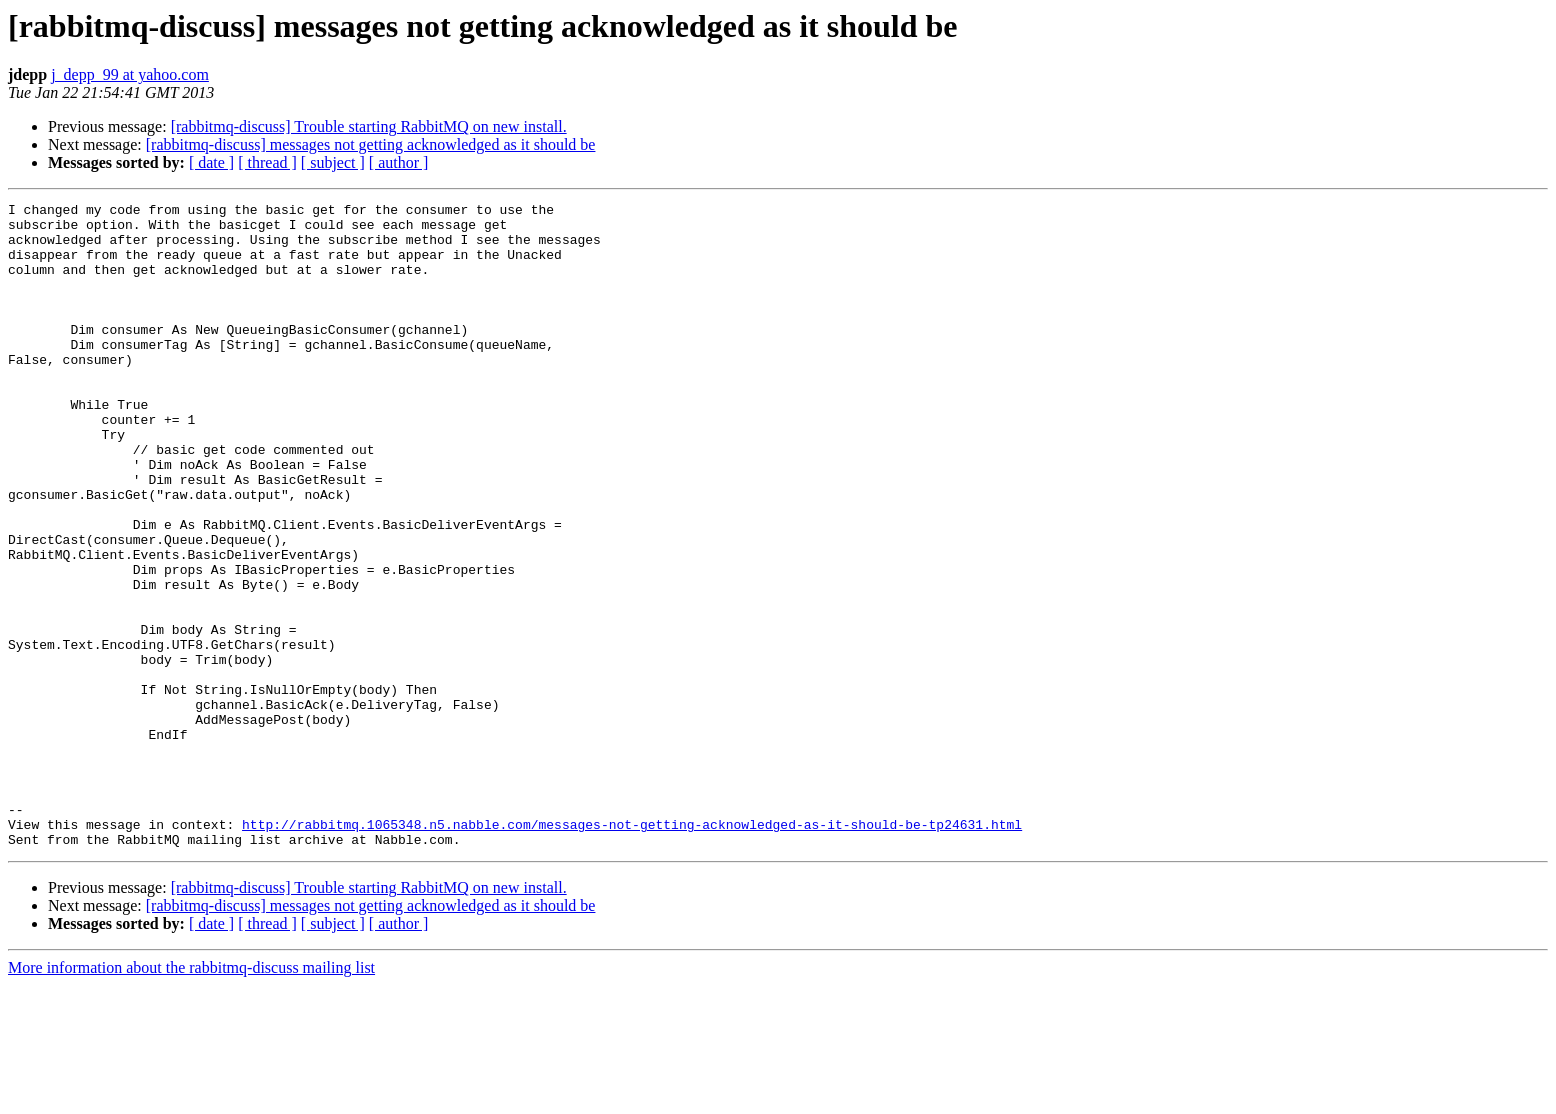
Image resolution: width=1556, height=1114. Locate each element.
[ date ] (211, 162)
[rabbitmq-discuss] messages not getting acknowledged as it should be (371, 144)
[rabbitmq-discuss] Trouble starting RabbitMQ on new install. (369, 126)
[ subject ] (333, 162)
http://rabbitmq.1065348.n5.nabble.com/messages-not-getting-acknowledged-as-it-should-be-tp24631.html (632, 950)
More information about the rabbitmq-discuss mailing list (191, 1096)
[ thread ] (267, 162)
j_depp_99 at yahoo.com (130, 74)
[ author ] (399, 162)
